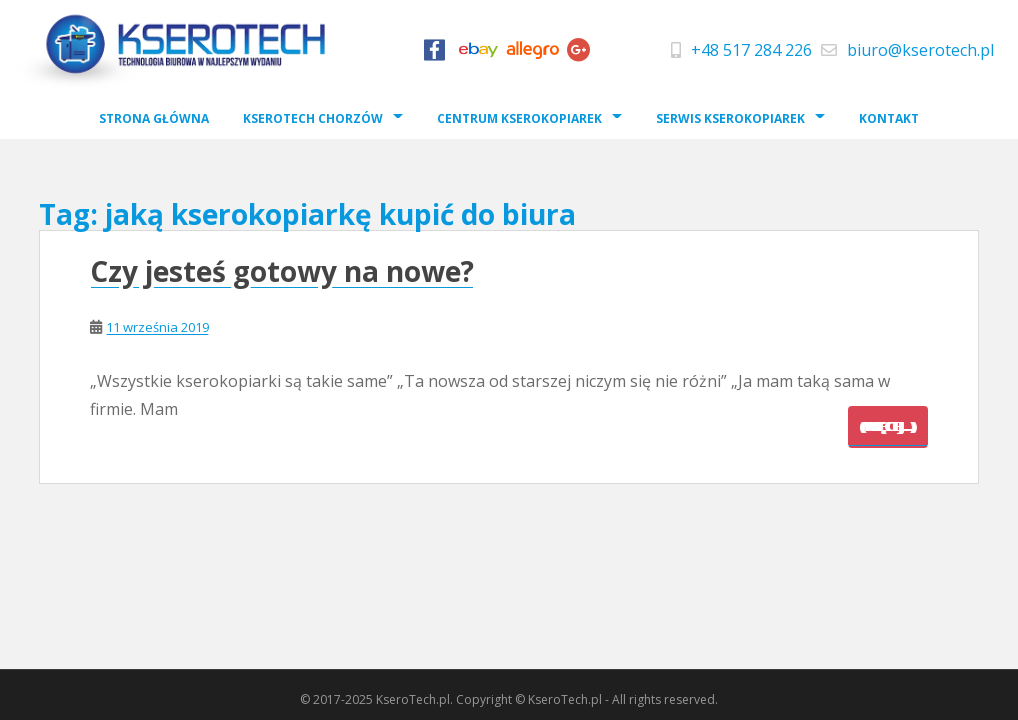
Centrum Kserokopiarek (519, 118)
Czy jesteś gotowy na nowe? (282, 271)
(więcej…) (888, 426)
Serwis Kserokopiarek (730, 118)
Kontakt (889, 118)
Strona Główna (154, 118)
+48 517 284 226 (751, 50)
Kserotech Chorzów (313, 118)
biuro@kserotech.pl (920, 50)
